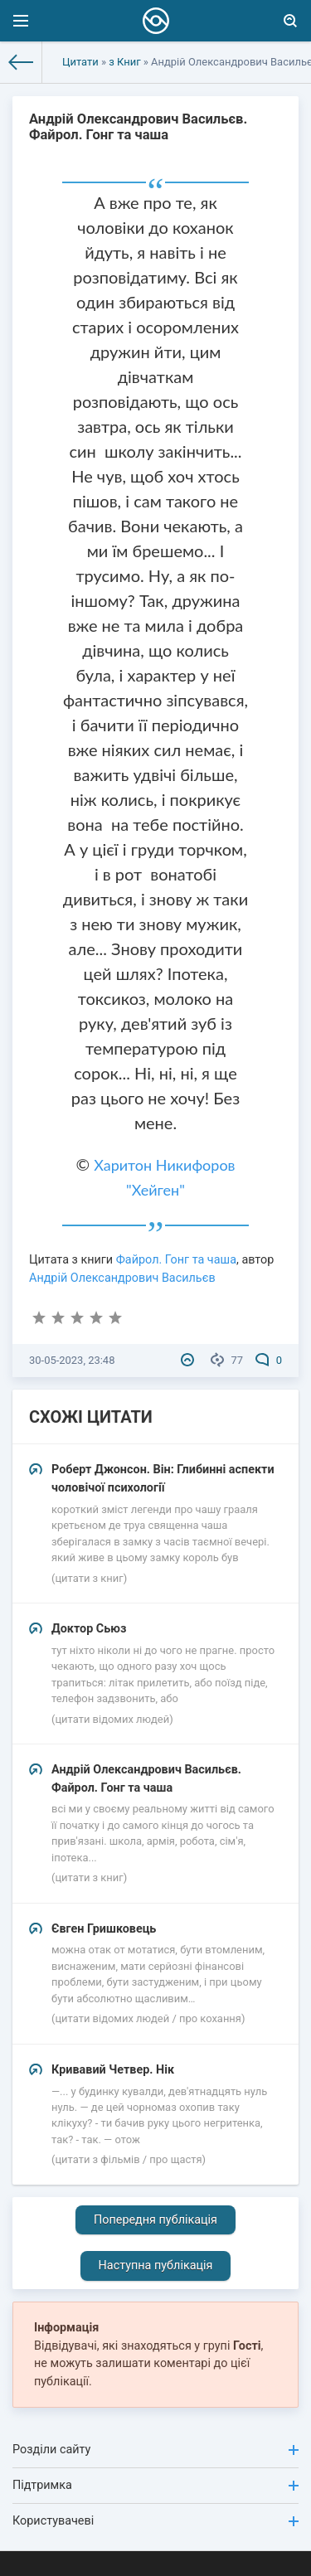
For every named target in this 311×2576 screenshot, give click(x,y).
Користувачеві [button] (155, 2521)
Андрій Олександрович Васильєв (122, 1278)
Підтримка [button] (155, 2485)
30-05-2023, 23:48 (71, 1360)
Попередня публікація (155, 2220)
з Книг (124, 62)
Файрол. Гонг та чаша (176, 1260)
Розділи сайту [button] (155, 2450)
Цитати (80, 62)
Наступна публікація (156, 2265)
